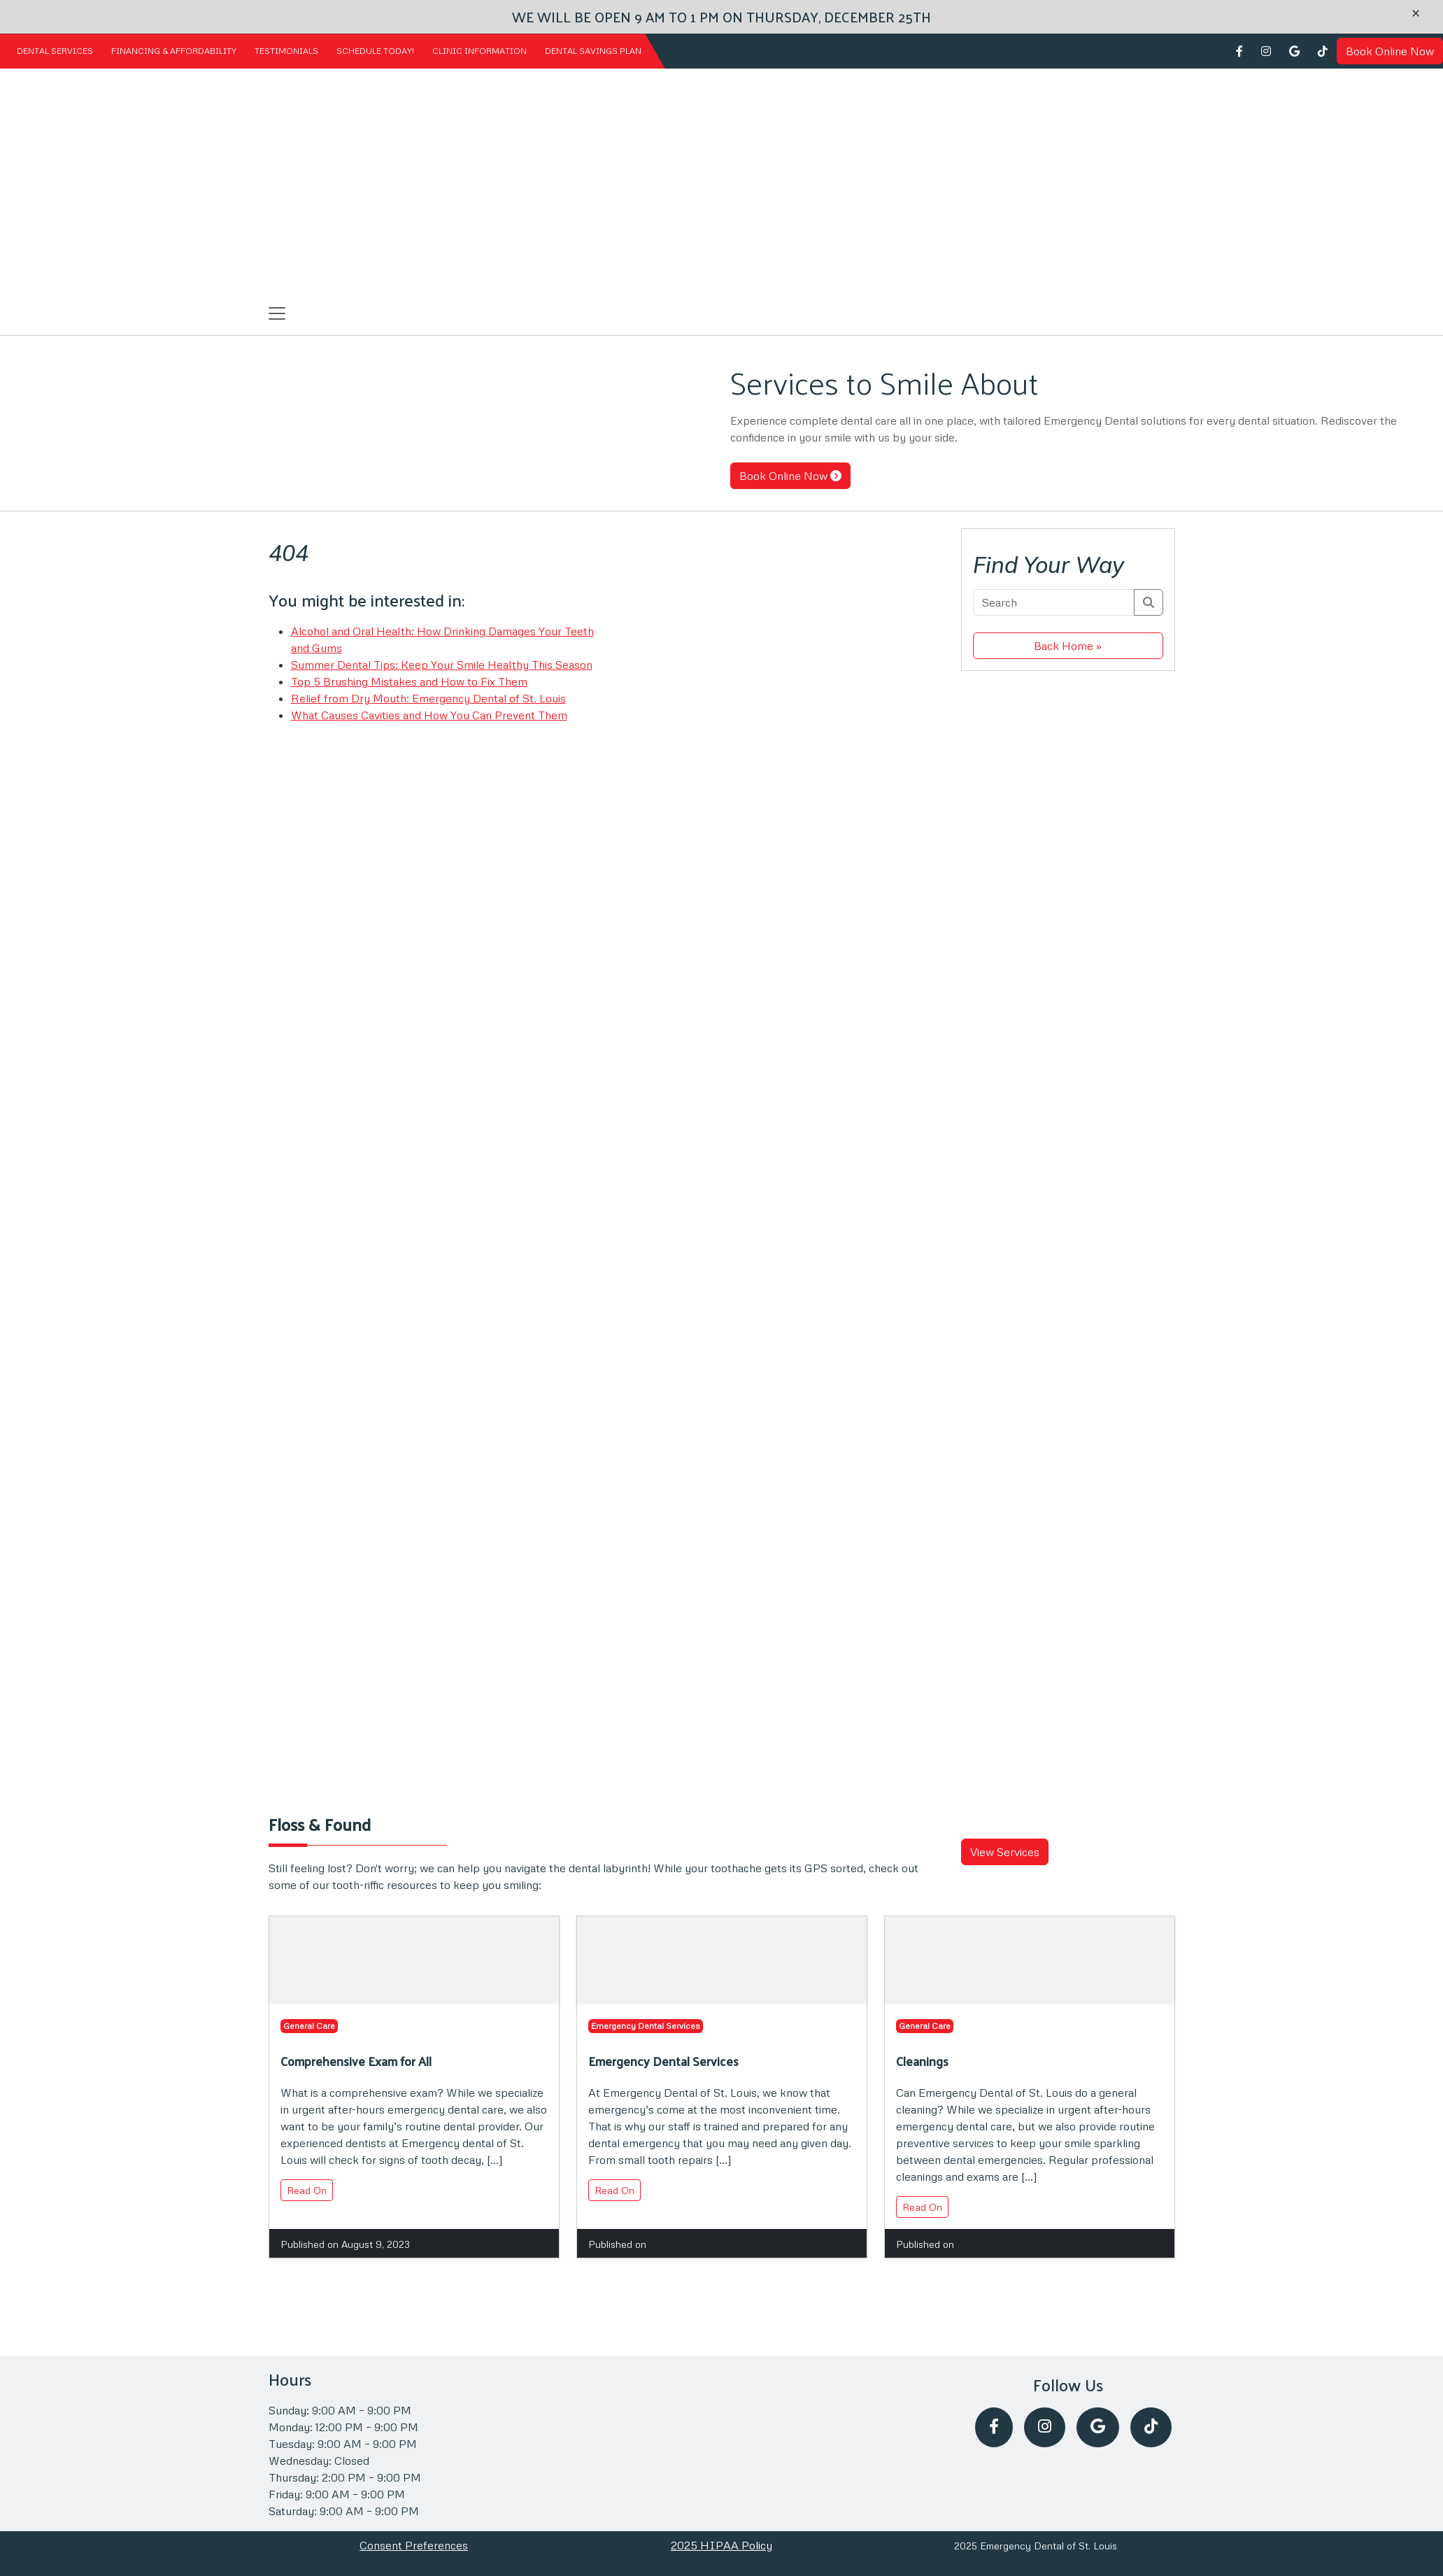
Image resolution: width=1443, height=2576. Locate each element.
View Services (1004, 1852)
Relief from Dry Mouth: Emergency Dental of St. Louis (428, 698)
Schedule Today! (375, 50)
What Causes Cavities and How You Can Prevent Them (429, 715)
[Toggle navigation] (277, 313)
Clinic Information (479, 50)
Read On (307, 2190)
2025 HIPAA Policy (721, 2545)
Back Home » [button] (1068, 646)
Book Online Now (1390, 51)
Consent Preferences (414, 2545)
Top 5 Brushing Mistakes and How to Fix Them (409, 681)
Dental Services (55, 50)
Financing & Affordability (173, 50)
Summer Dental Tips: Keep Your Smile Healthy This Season (441, 665)
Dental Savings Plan (593, 50)
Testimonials (286, 50)
